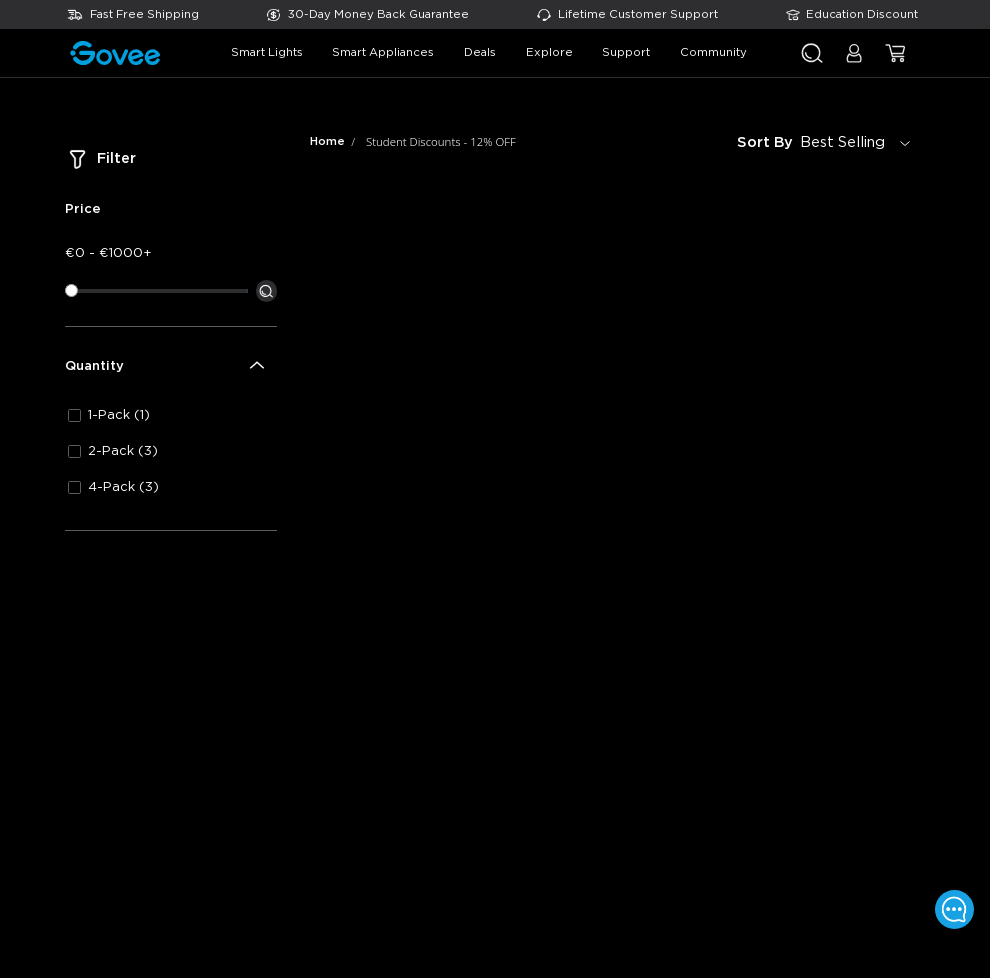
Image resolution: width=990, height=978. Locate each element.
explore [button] (549, 52)
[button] (854, 61)
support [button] (626, 52)
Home (327, 141)
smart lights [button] (267, 52)
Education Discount (862, 14)
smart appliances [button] (383, 52)
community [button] (713, 52)
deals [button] (480, 52)
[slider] (71, 290)
